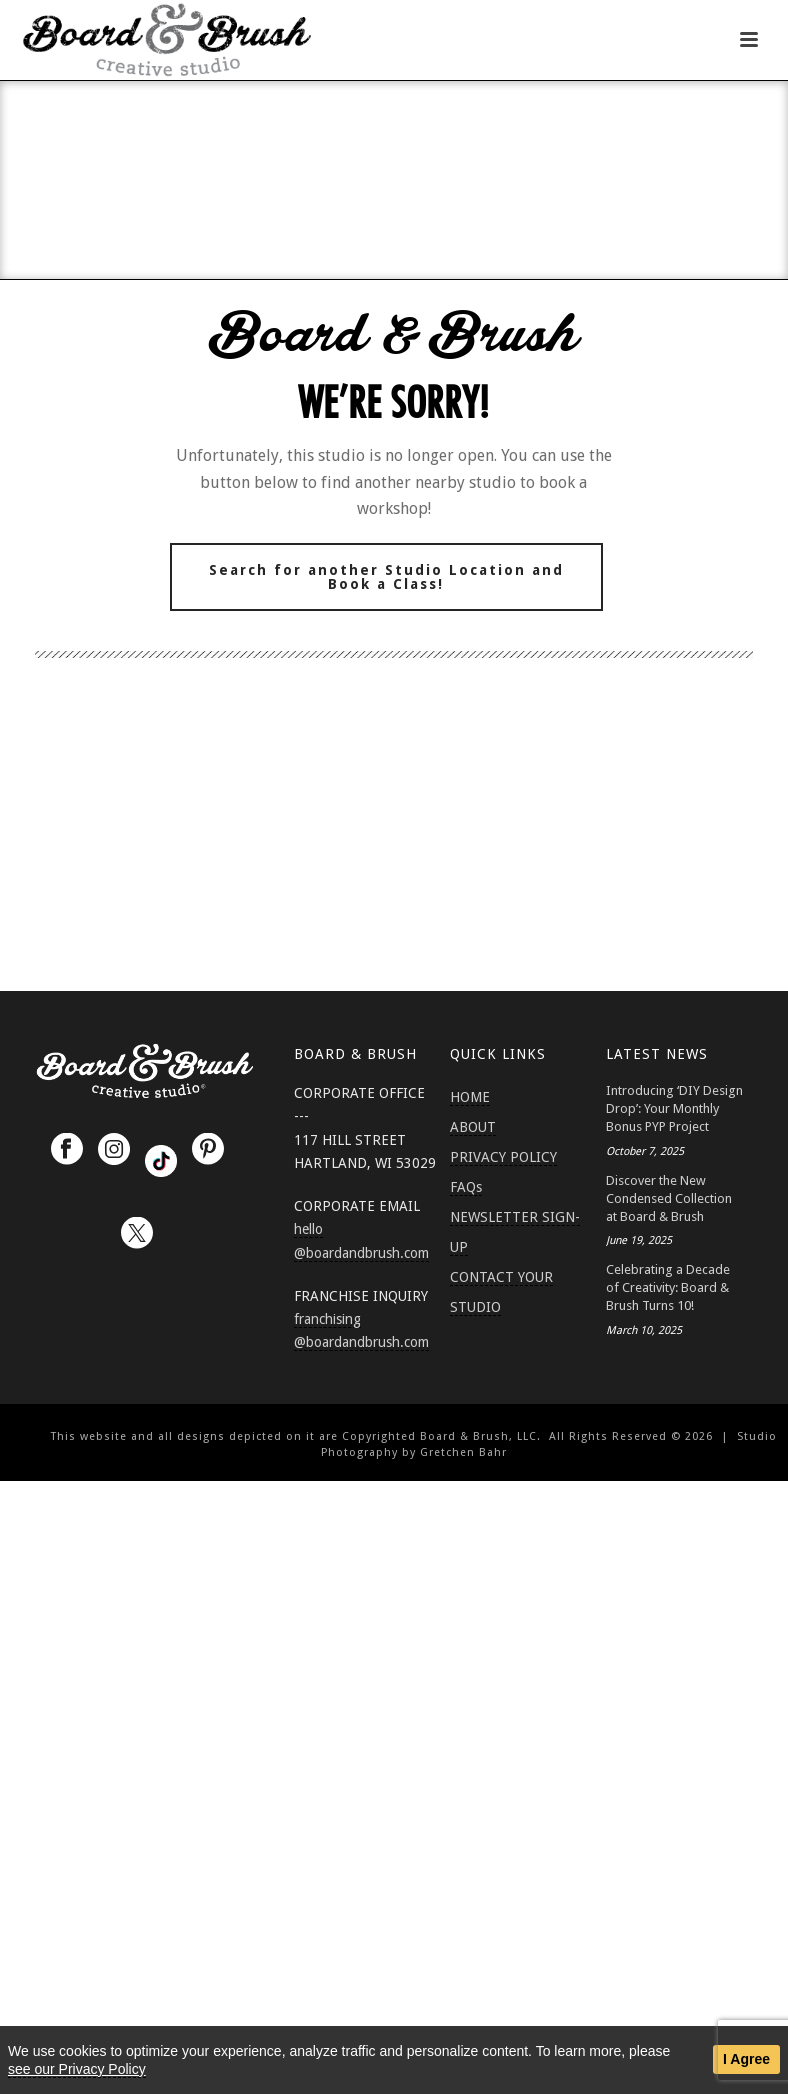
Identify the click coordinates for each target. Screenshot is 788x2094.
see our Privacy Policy (77, 2069)
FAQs (466, 1187)
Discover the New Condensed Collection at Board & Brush (669, 1198)
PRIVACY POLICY (503, 1157)
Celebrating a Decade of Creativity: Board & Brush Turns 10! (668, 1287)
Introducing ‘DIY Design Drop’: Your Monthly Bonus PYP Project (674, 1108)
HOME (470, 1097)
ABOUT (473, 1127)
